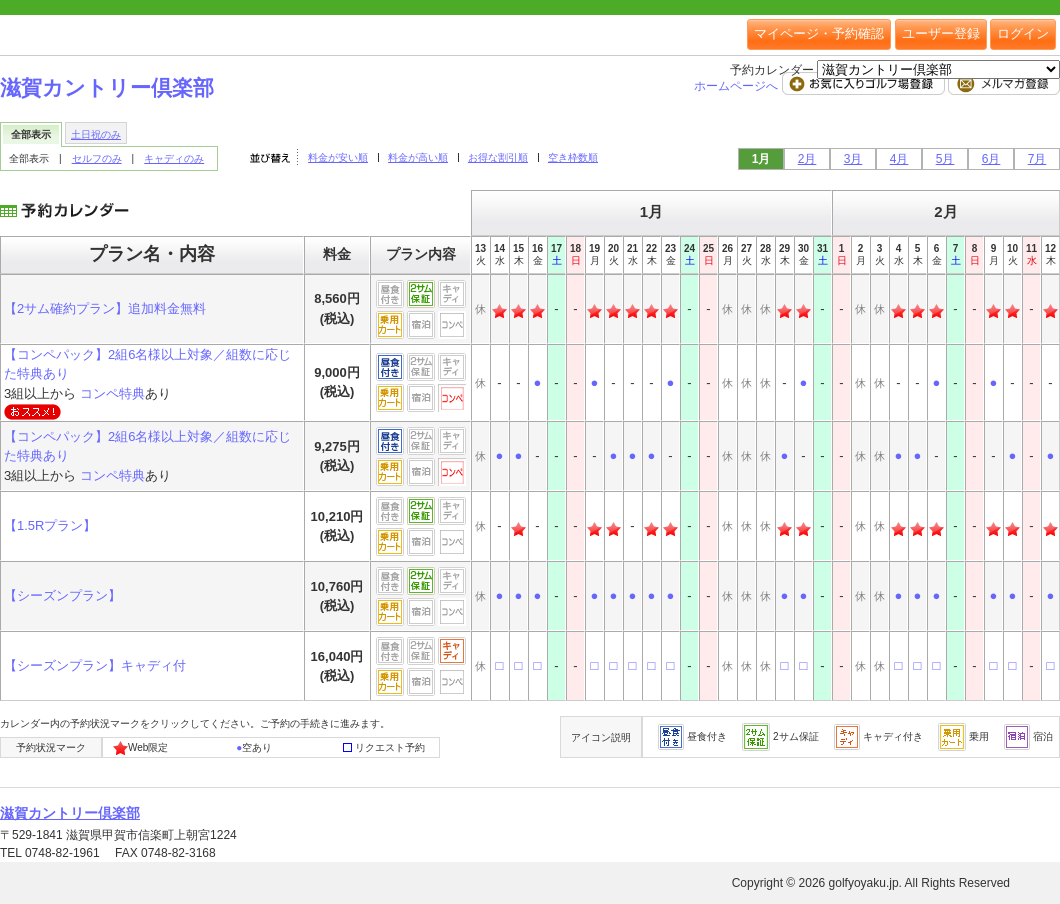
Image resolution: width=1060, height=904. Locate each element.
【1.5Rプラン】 (50, 525)
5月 (945, 159)
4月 (899, 159)
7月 (1037, 159)
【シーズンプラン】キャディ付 (95, 665)
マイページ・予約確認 (819, 33)
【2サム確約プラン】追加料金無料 (105, 308)
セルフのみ (97, 158)
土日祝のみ (96, 134)
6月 (991, 159)
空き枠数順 (573, 157)
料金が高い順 (418, 157)
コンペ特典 (112, 393)
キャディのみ (174, 158)
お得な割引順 (498, 157)
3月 (853, 159)
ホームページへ (737, 86)
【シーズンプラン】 (62, 595)
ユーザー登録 (941, 33)
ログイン (1023, 33)
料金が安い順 (338, 157)
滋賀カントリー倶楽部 (107, 87)
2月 (807, 159)
